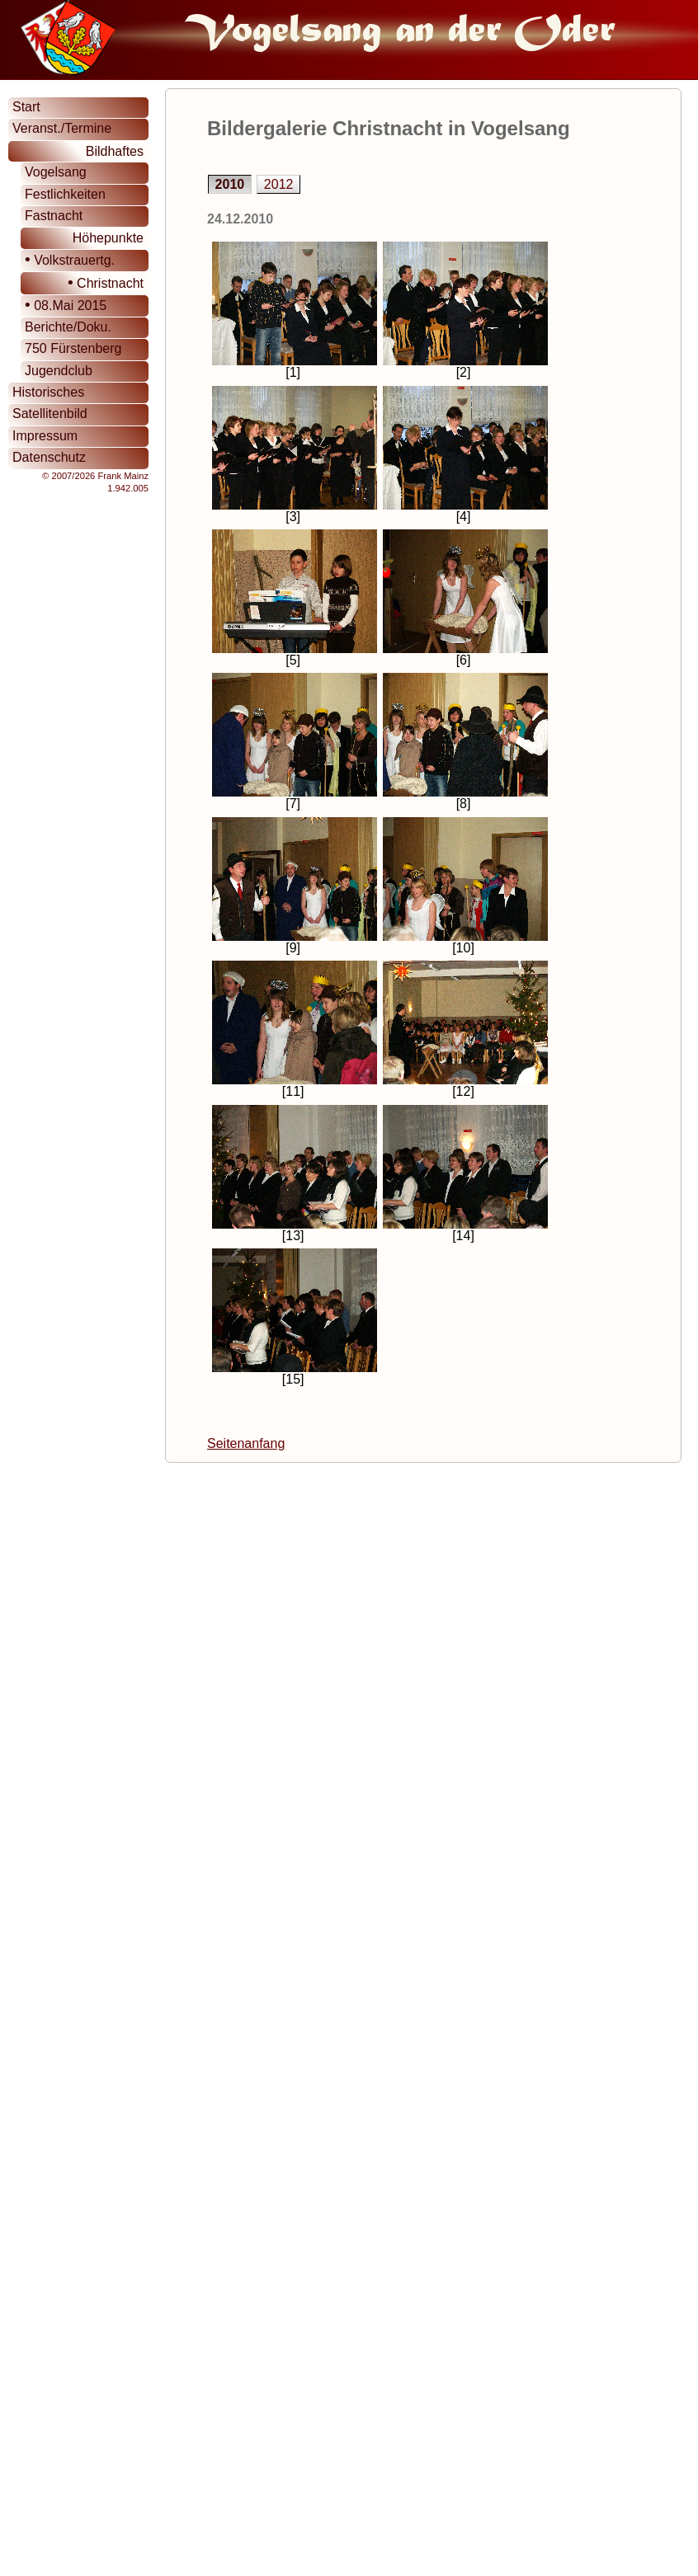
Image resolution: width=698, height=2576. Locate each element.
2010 (230, 184)
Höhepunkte (108, 238)
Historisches (48, 392)
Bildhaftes (115, 151)
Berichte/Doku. (68, 327)
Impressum (45, 436)
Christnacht (106, 282)
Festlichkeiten (65, 194)
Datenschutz (49, 457)
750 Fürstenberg (73, 348)
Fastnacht (54, 216)
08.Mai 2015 (65, 304)
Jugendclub (58, 371)
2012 (279, 184)
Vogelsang (56, 172)
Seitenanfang (246, 1443)
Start (26, 107)
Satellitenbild (49, 414)
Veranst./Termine (61, 128)
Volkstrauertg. (70, 259)
